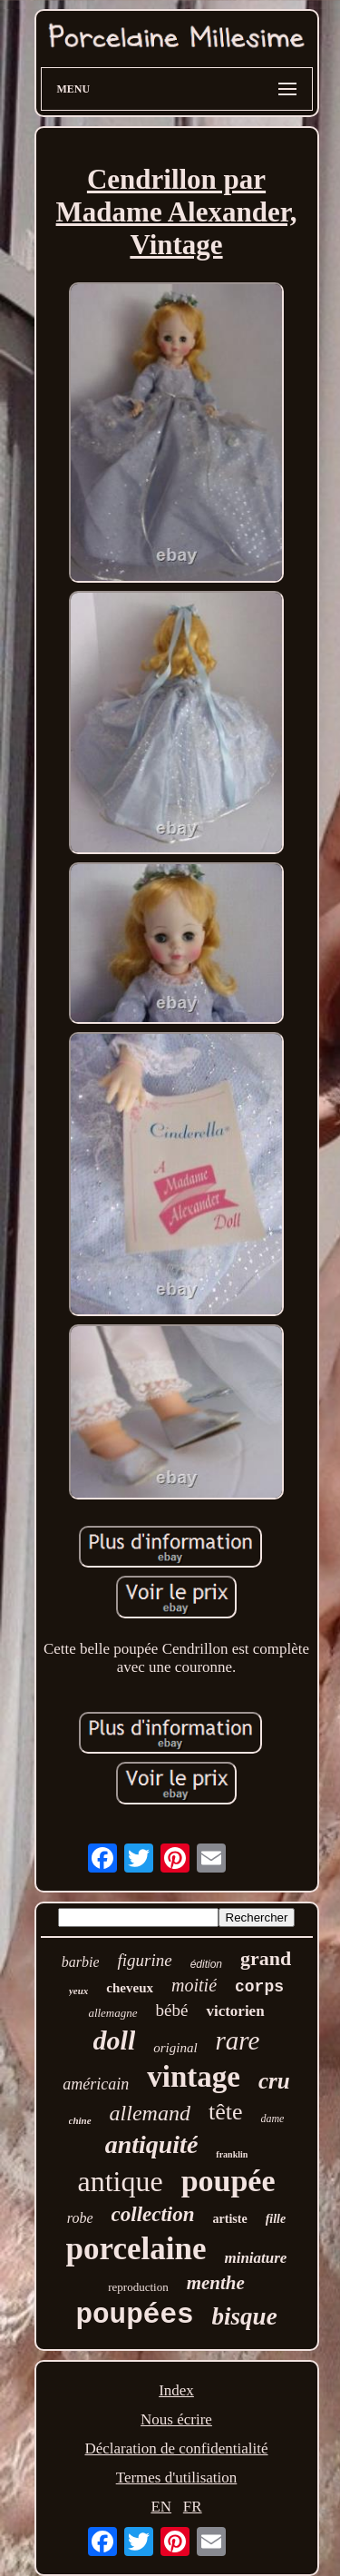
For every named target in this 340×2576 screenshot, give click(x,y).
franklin (232, 2154)
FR (192, 2506)
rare (238, 2040)
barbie (81, 1962)
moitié (194, 1985)
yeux (78, 1990)
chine (80, 2120)
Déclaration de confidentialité (175, 2448)
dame (272, 2118)
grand (265, 1958)
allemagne (112, 2013)
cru (274, 2081)
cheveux (129, 1988)
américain (96, 2084)
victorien (235, 2011)
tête (226, 2112)
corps (259, 1987)
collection (153, 2214)
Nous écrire (176, 2419)
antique (119, 2181)
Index (176, 2390)
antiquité (152, 2144)
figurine (144, 1960)
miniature (255, 2257)
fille (276, 2219)
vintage (193, 2076)
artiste (230, 2219)
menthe (216, 2283)
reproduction (138, 2287)
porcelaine (136, 2248)
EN (161, 2506)
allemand (150, 2113)
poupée (228, 2180)
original (175, 2047)
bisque (244, 2316)
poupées (134, 2315)
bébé (172, 2010)
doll (114, 2040)
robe (80, 2218)
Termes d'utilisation (177, 2477)
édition (206, 1964)
